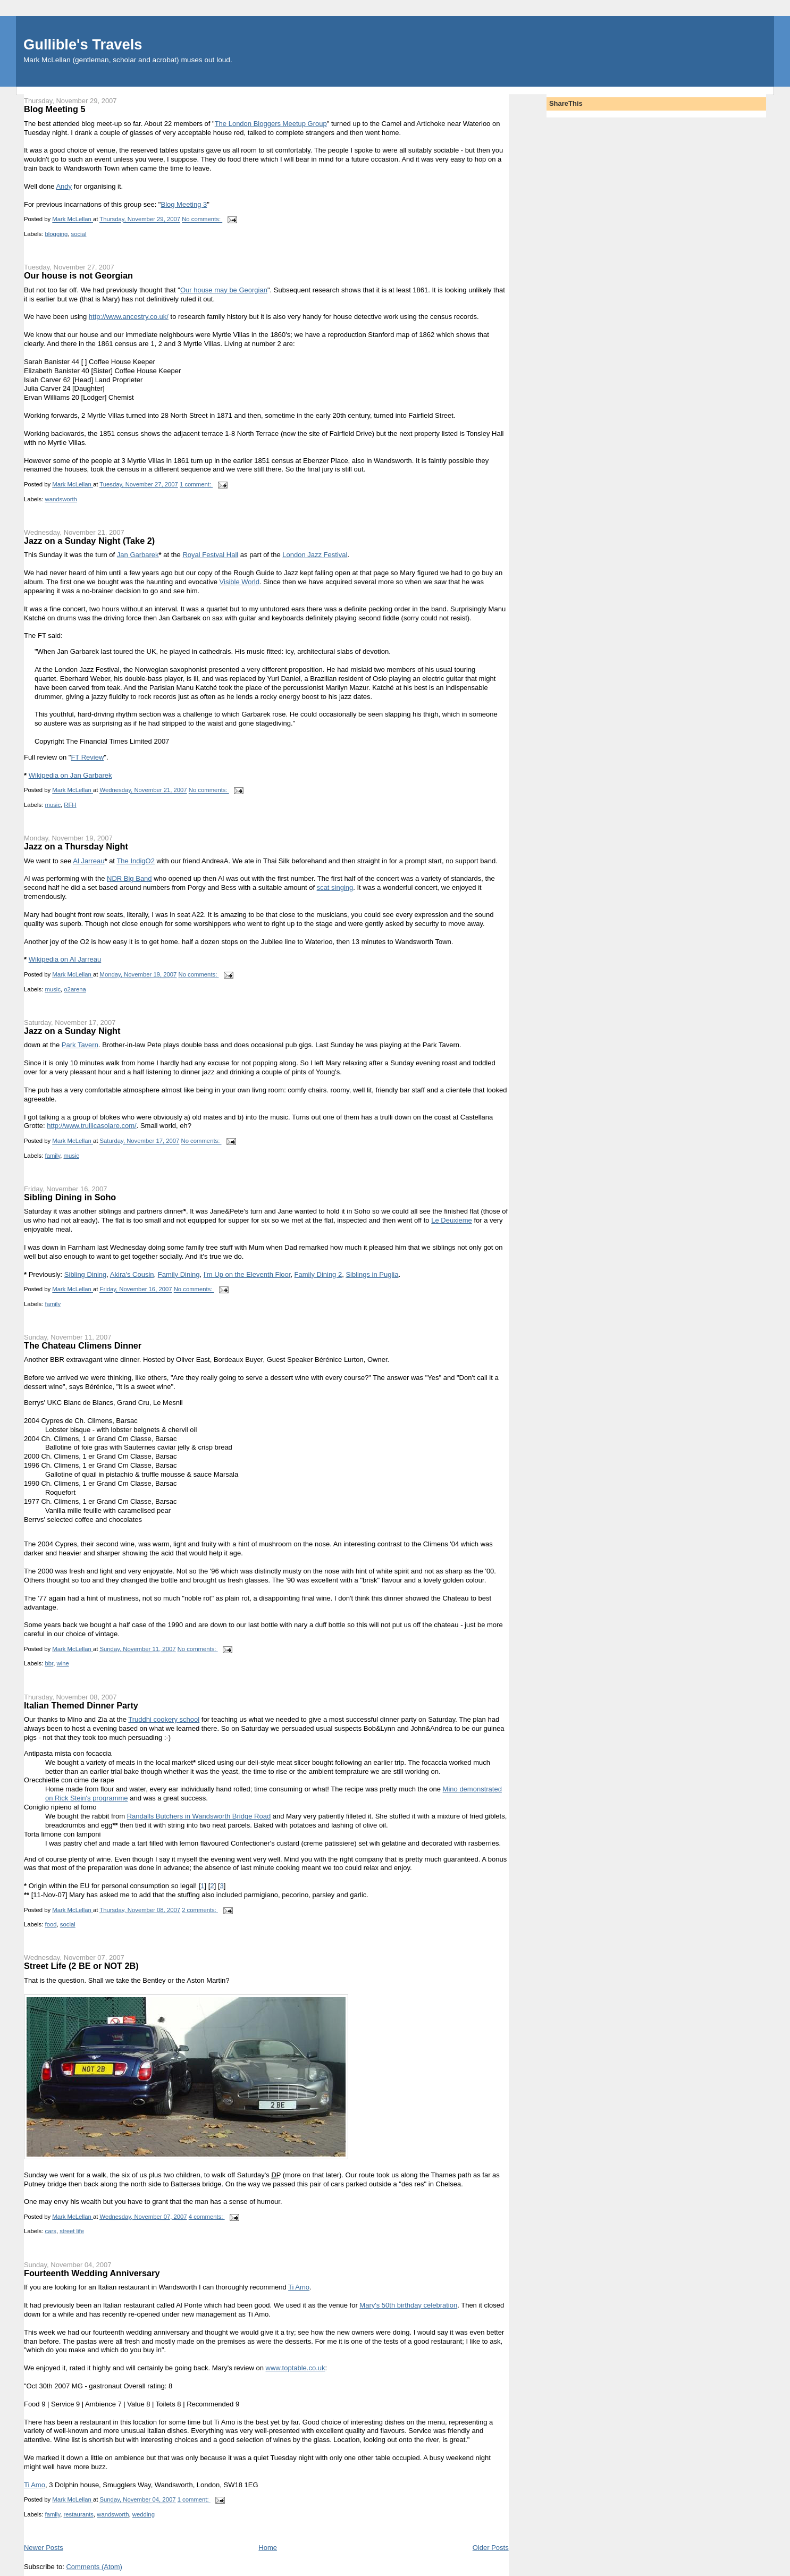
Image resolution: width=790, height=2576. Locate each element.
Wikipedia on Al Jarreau (65, 959)
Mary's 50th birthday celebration (408, 2305)
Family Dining (179, 1274)
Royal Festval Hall (210, 555)
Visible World (239, 582)
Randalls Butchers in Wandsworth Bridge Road (199, 1816)
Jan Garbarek (138, 555)
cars (50, 2231)
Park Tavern (80, 1045)
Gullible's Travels (82, 44)
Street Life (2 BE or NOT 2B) (81, 1966)
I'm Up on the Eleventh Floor (247, 1274)
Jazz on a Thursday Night (76, 846)
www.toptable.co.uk (295, 2368)
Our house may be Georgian (223, 290)
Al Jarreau (88, 861)
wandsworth (61, 499)
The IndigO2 (135, 861)
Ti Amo (298, 2287)
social (79, 234)
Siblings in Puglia (372, 1274)
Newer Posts (43, 2548)
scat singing (335, 887)
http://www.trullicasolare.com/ (91, 1126)
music (53, 805)
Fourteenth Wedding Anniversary (92, 2273)
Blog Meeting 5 (55, 109)
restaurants (78, 2514)
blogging (56, 234)
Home (267, 2548)
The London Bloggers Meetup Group (271, 124)
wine (63, 1663)
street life (72, 2231)
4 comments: (207, 2216)
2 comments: (200, 1910)
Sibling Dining (85, 1274)
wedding (143, 2514)
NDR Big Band (129, 878)
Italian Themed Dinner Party (81, 1705)
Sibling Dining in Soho (70, 1197)
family (53, 1155)
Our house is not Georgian (78, 275)
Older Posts (491, 2548)
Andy (64, 186)
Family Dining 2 (318, 1274)
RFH (70, 805)
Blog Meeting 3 (184, 204)
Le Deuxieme (451, 1220)
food (51, 1924)
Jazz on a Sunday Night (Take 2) (89, 540)
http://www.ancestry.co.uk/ (129, 317)
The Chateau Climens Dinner (82, 1345)
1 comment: (196, 485)
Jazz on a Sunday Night (72, 1031)
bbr (49, 1663)
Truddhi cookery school (163, 1719)
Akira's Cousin (132, 1274)
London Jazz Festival (314, 555)
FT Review (87, 757)
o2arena (75, 989)
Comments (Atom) (94, 2567)
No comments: (202, 219)
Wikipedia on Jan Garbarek (70, 775)
